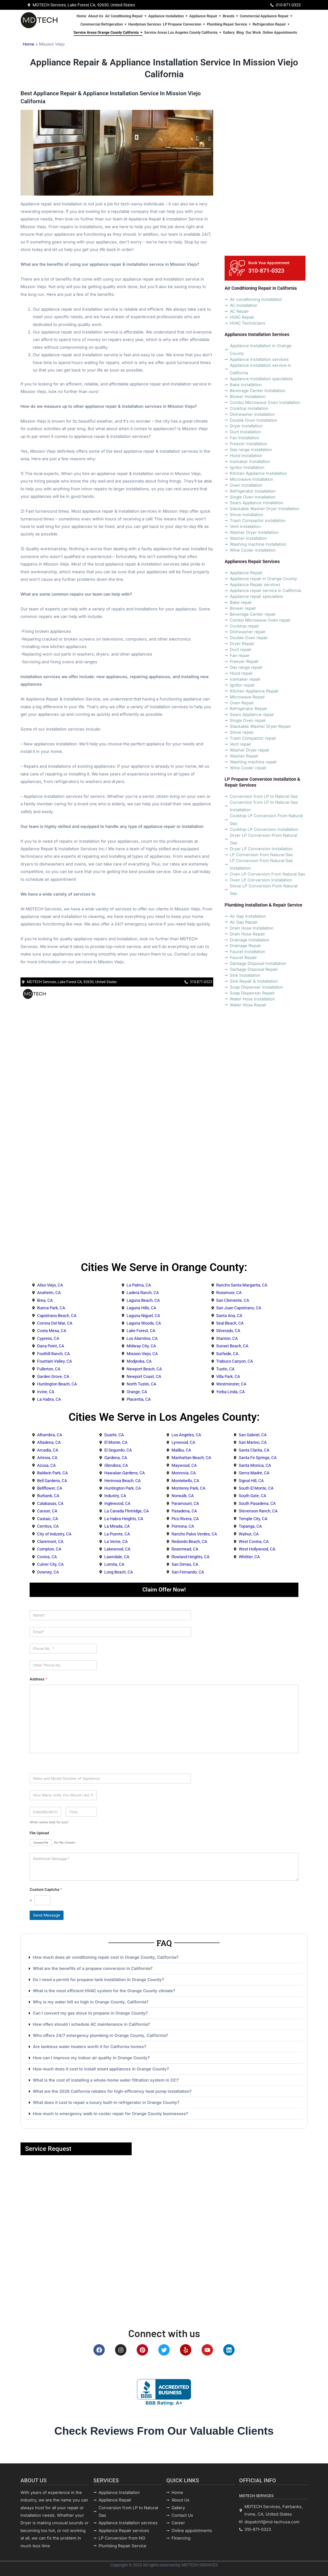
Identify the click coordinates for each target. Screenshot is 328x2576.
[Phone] (63, 1649)
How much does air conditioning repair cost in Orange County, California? (106, 1957)
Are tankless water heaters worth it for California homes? (89, 2046)
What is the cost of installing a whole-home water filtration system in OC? (106, 2080)
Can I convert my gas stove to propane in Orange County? (90, 2013)
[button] (164, 1957)
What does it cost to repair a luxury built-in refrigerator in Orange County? (106, 2102)
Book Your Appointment (269, 263)
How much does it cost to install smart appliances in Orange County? (101, 2069)
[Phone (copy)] (63, 1665)
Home (28, 44)
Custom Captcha (46, 1889)
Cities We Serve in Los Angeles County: (164, 1417)
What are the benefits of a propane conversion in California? (93, 1968)
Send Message (46, 1915)
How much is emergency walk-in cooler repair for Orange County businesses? (110, 2113)
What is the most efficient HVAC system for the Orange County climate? (104, 1990)
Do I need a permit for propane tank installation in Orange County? (98, 1979)
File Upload (39, 1833)
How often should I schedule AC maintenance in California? (91, 2024)
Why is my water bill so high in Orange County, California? (91, 2002)
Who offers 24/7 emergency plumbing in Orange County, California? (100, 2035)
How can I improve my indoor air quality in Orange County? (91, 2057)
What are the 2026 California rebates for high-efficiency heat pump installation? (112, 2091)
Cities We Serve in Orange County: (164, 1267)
